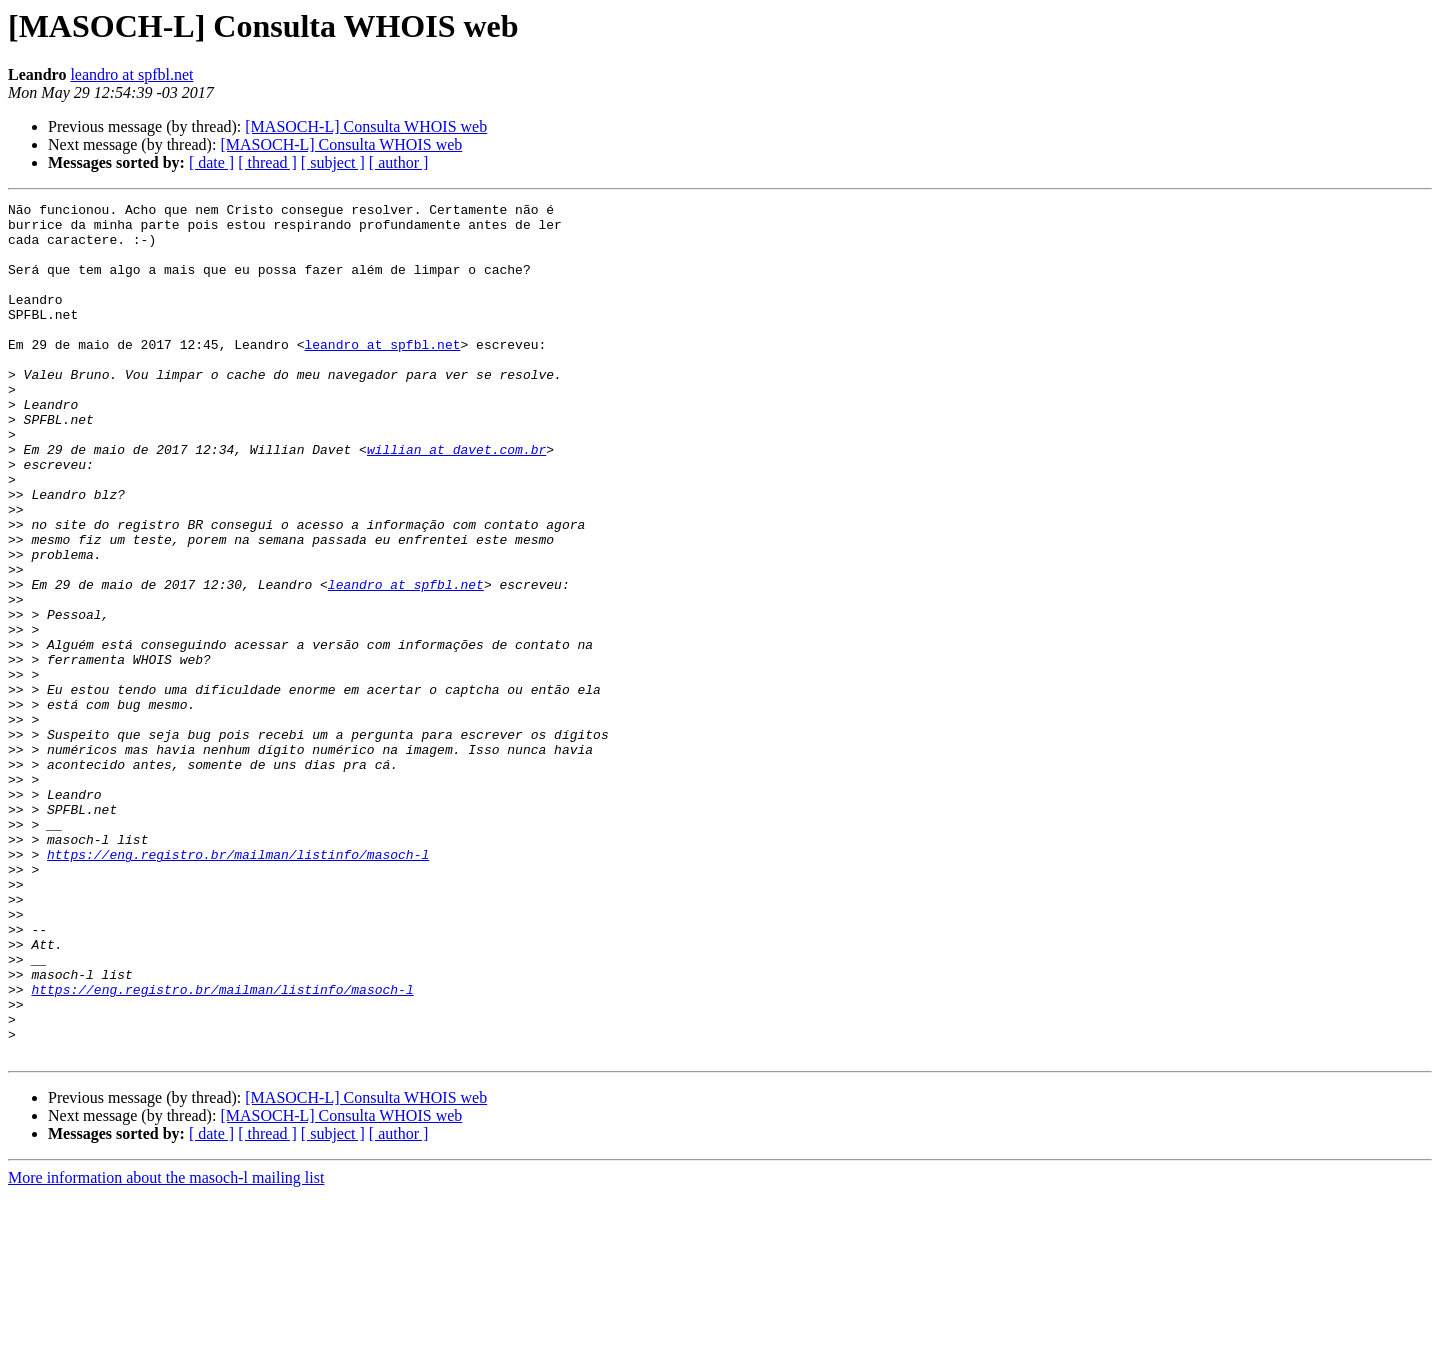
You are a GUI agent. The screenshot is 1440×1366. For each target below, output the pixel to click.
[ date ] (211, 162)
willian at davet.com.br (456, 500)
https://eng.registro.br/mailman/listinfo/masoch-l (238, 986)
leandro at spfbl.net (131, 74)
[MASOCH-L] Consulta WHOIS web (366, 126)
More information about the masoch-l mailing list (166, 1348)
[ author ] (399, 162)
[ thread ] (267, 162)
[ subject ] (333, 162)
